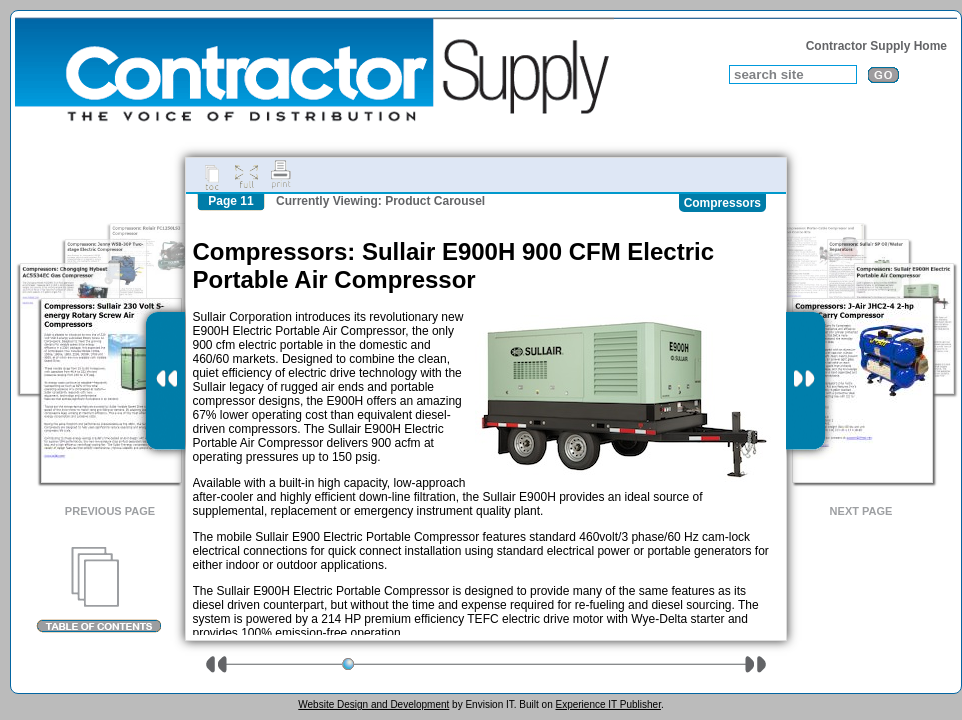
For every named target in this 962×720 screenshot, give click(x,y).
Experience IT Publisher (607, 704)
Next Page (861, 511)
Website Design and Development (373, 704)
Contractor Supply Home (876, 46)
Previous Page (110, 511)
